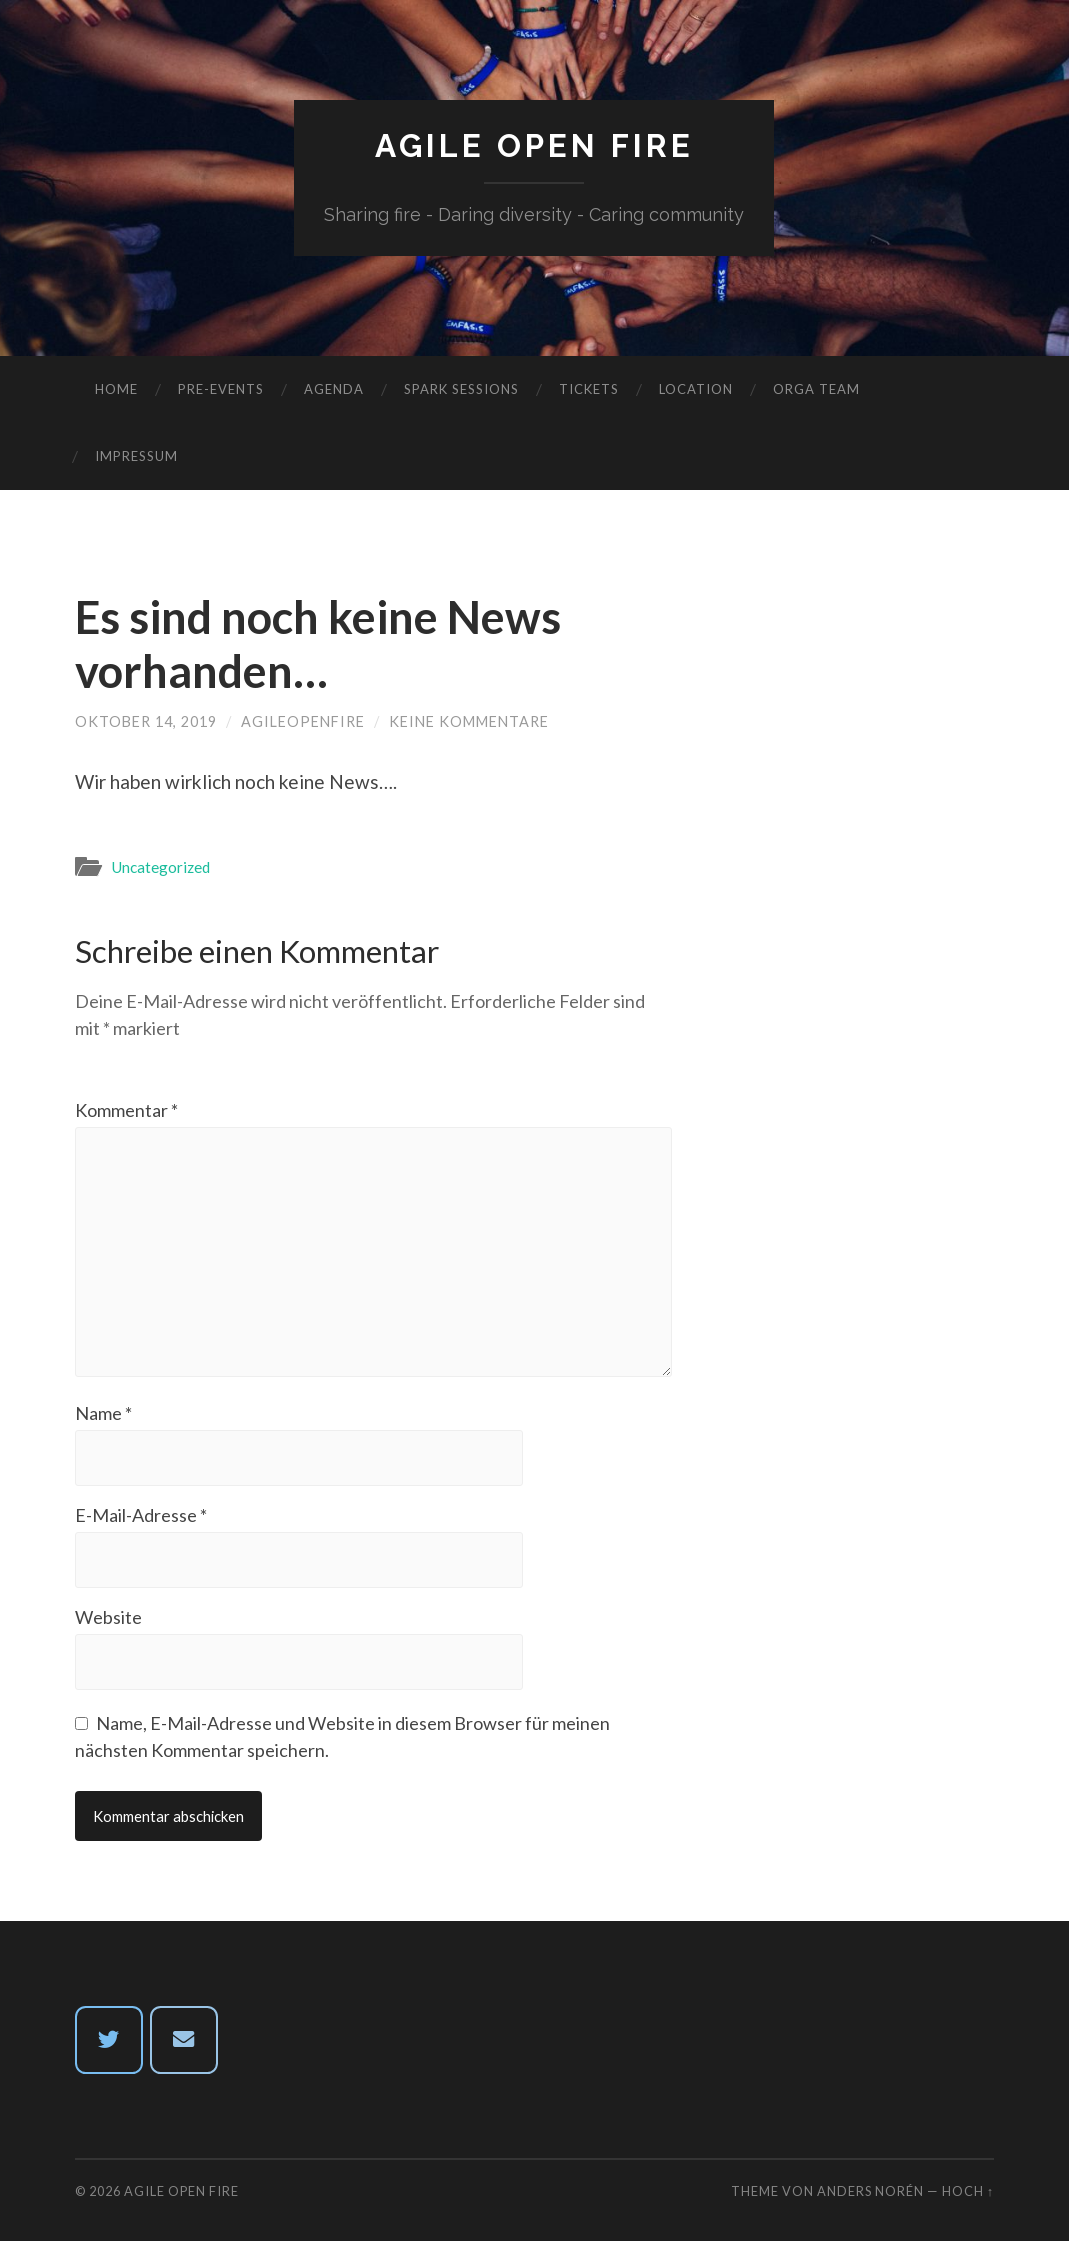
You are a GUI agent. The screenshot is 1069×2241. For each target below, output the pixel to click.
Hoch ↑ (968, 2191)
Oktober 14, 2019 (146, 721)
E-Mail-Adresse (141, 1515)
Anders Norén (870, 2191)
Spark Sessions (461, 389)
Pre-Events (221, 389)
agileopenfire (303, 721)
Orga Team (816, 389)
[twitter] (109, 2040)
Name (103, 1413)
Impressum (136, 456)
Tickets (589, 389)
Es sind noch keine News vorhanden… (318, 644)
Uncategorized (160, 867)
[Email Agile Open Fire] (184, 2040)
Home (116, 389)
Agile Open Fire (534, 145)
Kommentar (126, 1110)
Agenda (334, 389)
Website (108, 1617)
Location (696, 389)
